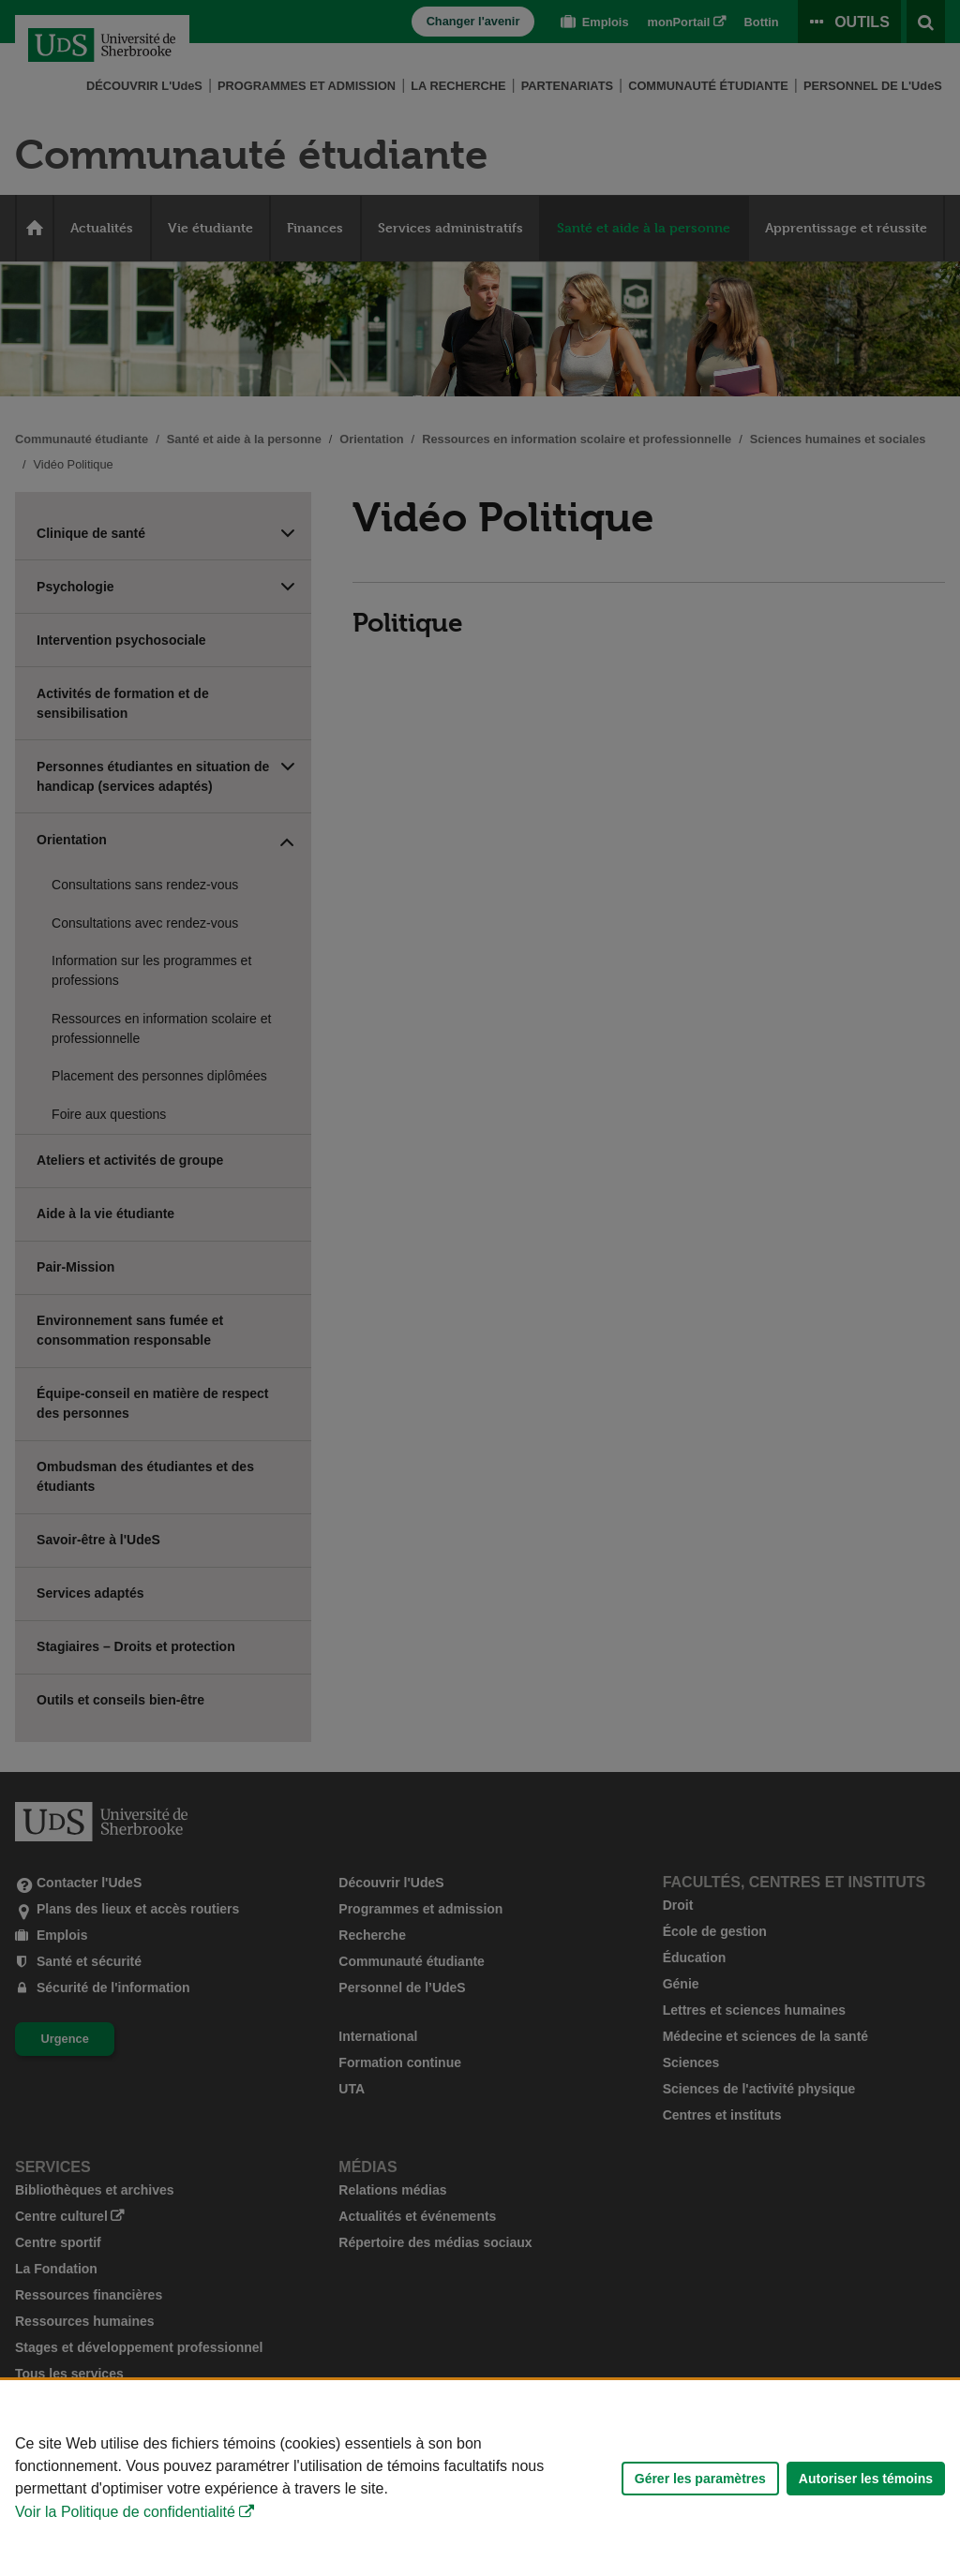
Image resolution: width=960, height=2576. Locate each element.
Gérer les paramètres (700, 2478)
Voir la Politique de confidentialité (125, 2512)
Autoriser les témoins (866, 2478)
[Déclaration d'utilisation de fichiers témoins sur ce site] (480, 2478)
